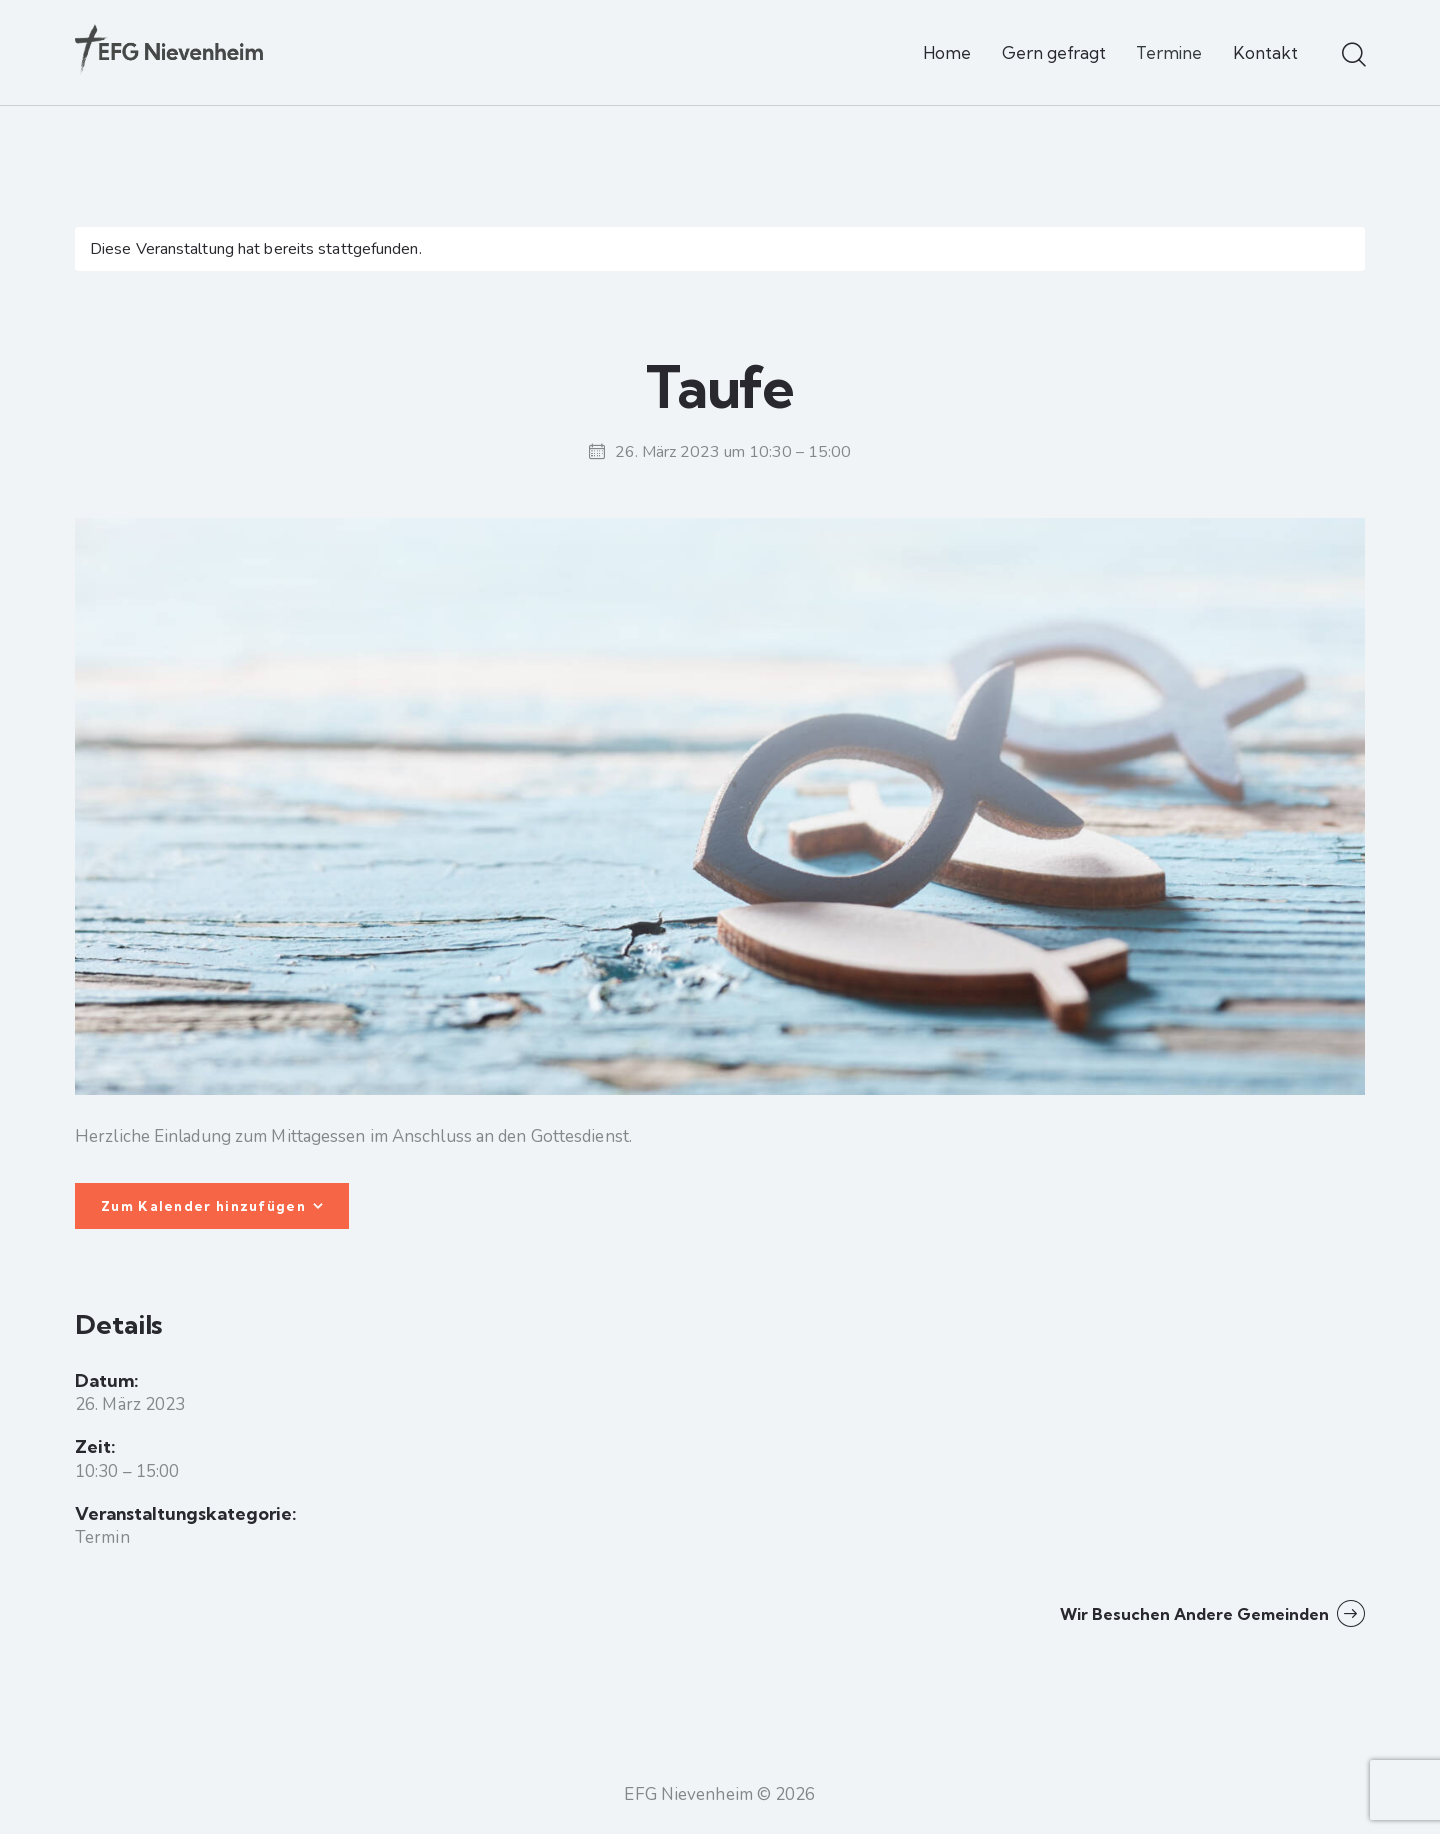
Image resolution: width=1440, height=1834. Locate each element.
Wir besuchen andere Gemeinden (1196, 1614)
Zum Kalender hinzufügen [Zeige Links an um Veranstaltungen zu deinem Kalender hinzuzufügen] (203, 1206)
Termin (102, 1537)
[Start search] (1352, 56)
